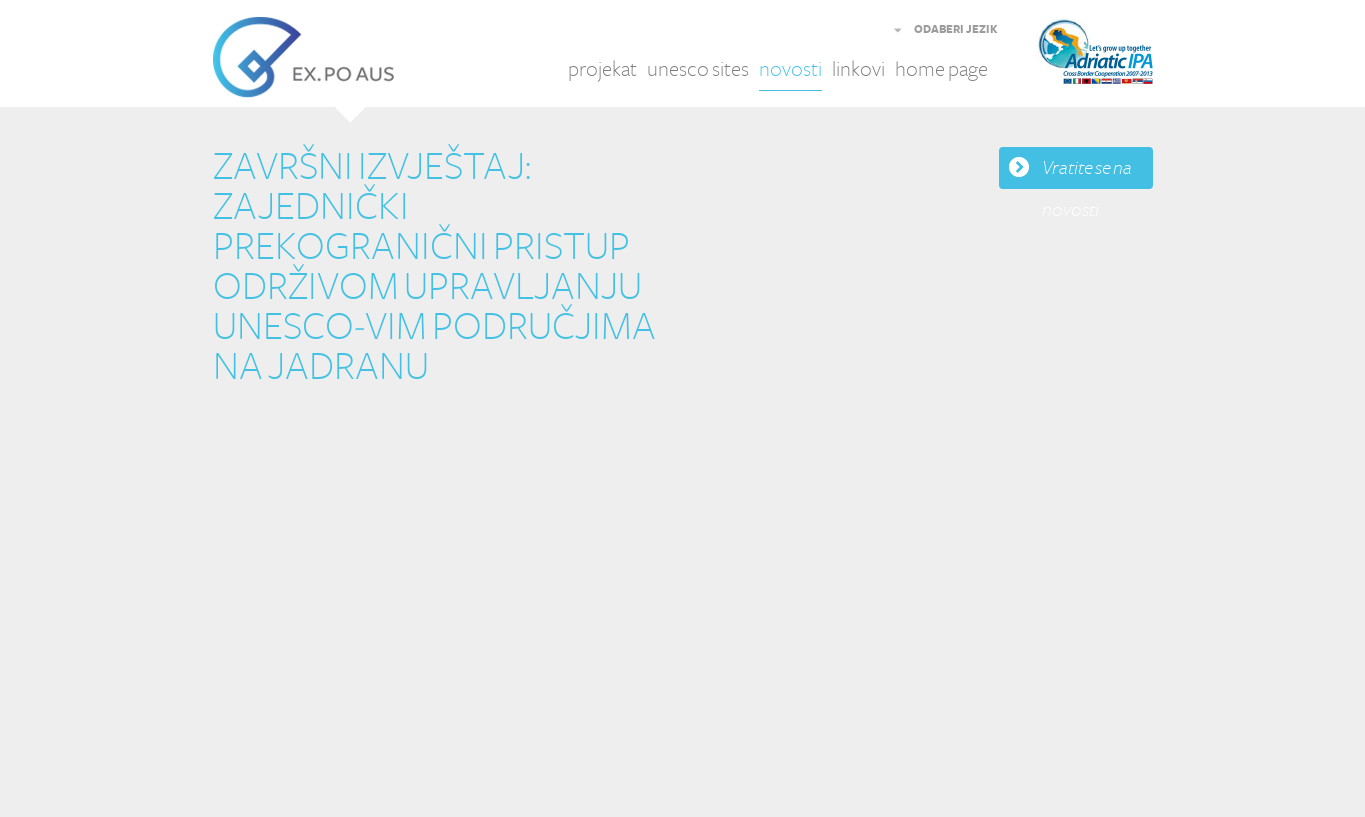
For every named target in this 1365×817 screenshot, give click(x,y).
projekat (602, 69)
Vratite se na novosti (1087, 173)
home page (941, 69)
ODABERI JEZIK (956, 30)
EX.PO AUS (303, 57)
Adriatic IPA (1125, 57)
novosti (790, 69)
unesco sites (698, 69)
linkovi (858, 69)
